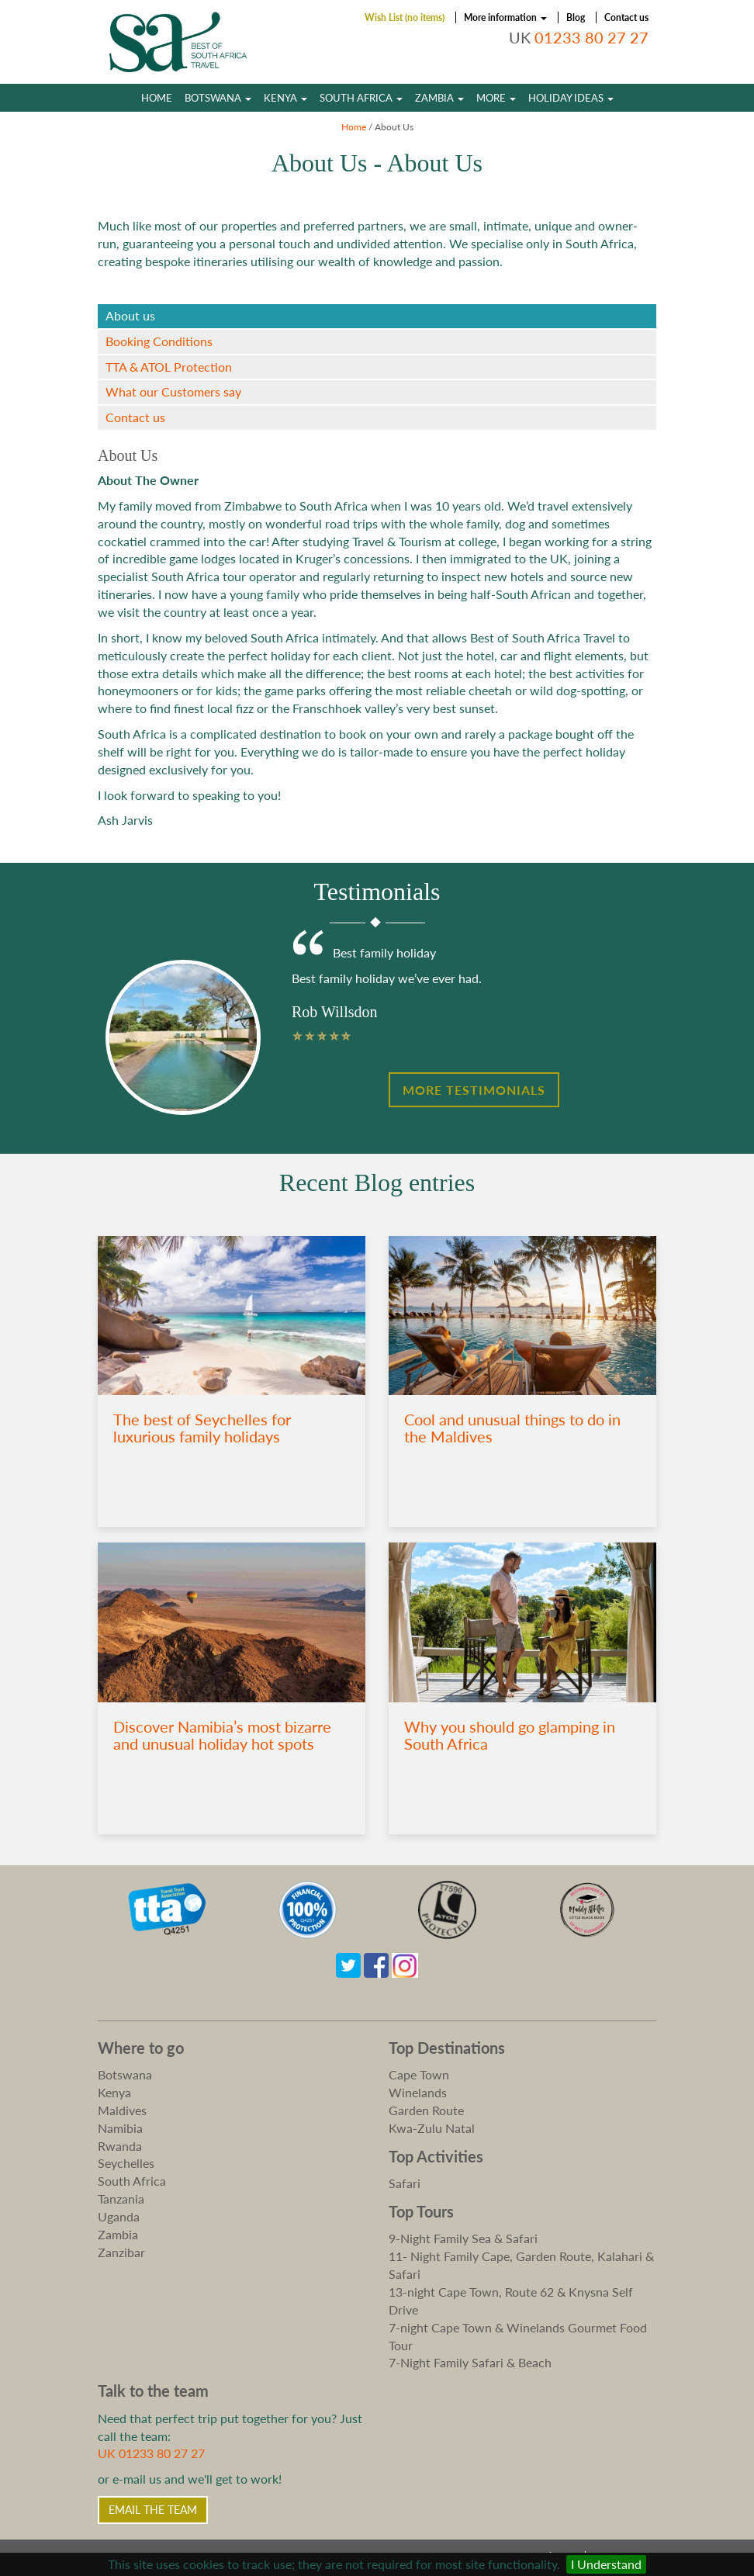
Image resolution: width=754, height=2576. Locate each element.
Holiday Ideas (571, 98)
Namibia (120, 2128)
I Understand (606, 2564)
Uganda (119, 2216)
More (496, 98)
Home (156, 98)
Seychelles (126, 2162)
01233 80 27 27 (591, 38)
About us (130, 315)
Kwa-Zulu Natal (432, 2128)
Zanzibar (121, 2252)
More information (505, 17)
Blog (575, 17)
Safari (404, 2183)
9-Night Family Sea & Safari (463, 2238)
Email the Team (153, 2509)
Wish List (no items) (404, 17)
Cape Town (419, 2074)
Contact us (626, 17)
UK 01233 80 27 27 (151, 2453)
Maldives (122, 2110)
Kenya (285, 98)
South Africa (361, 98)
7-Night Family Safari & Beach (470, 2362)
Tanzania (121, 2198)
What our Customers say (173, 391)
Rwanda (120, 2145)
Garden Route (426, 2110)
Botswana (218, 98)
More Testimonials (474, 1089)
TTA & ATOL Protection (168, 366)
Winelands (418, 2092)
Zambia (439, 98)
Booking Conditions (159, 341)
